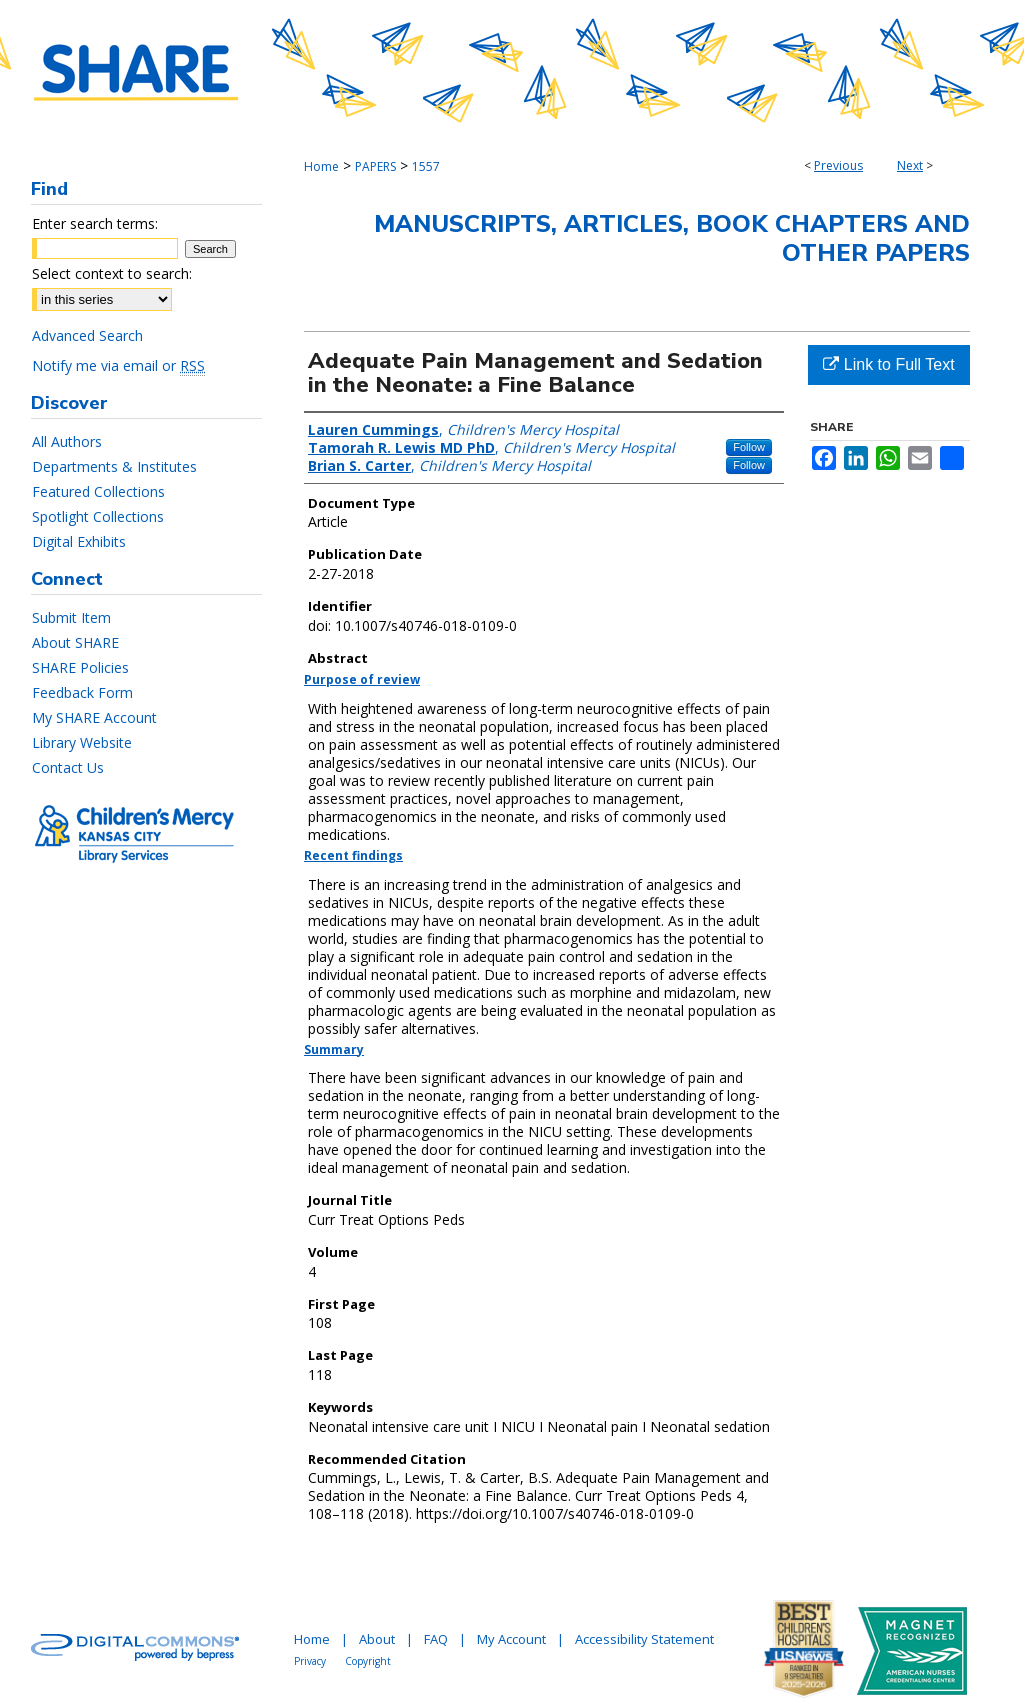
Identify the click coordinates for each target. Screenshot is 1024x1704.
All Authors (67, 441)
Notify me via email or (118, 365)
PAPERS (375, 166)
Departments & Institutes (114, 466)
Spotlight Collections (98, 516)
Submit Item (71, 617)
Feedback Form (82, 692)
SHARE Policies (80, 667)
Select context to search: (112, 273)
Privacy (310, 1661)
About (377, 1639)
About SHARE (75, 642)
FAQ (436, 1639)
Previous (838, 165)
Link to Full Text (888, 364)
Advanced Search (87, 335)
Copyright (368, 1661)
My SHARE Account (94, 717)
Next (910, 165)
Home (321, 166)
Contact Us (68, 767)
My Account (511, 1639)
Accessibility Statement (644, 1639)
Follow (749, 447)
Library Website (82, 742)
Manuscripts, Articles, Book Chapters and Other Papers (672, 238)
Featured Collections (98, 491)
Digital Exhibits (79, 541)
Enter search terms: (95, 223)
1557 (426, 166)
